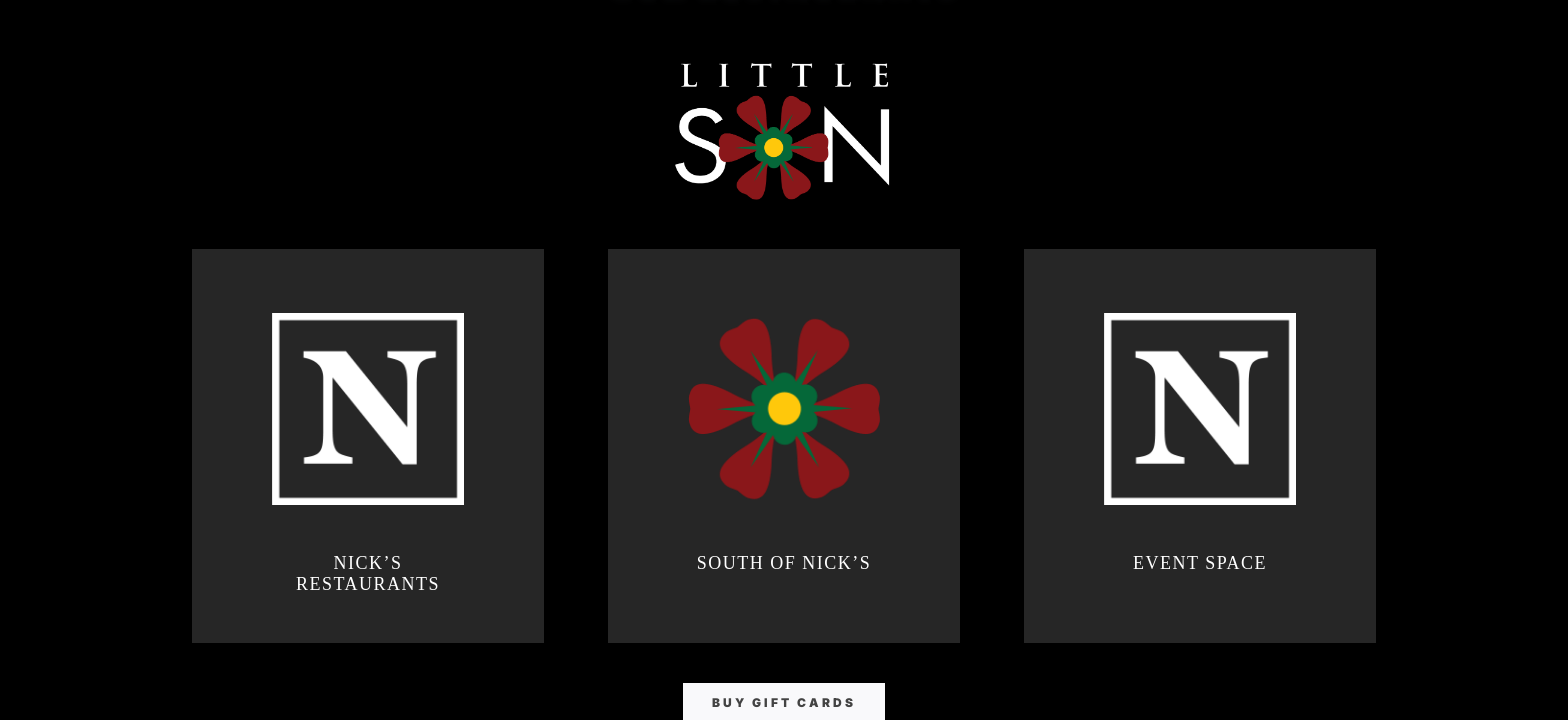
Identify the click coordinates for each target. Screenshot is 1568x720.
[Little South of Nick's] (784, 129)
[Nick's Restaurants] (368, 446)
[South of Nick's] (784, 446)
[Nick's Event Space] (1200, 446)
